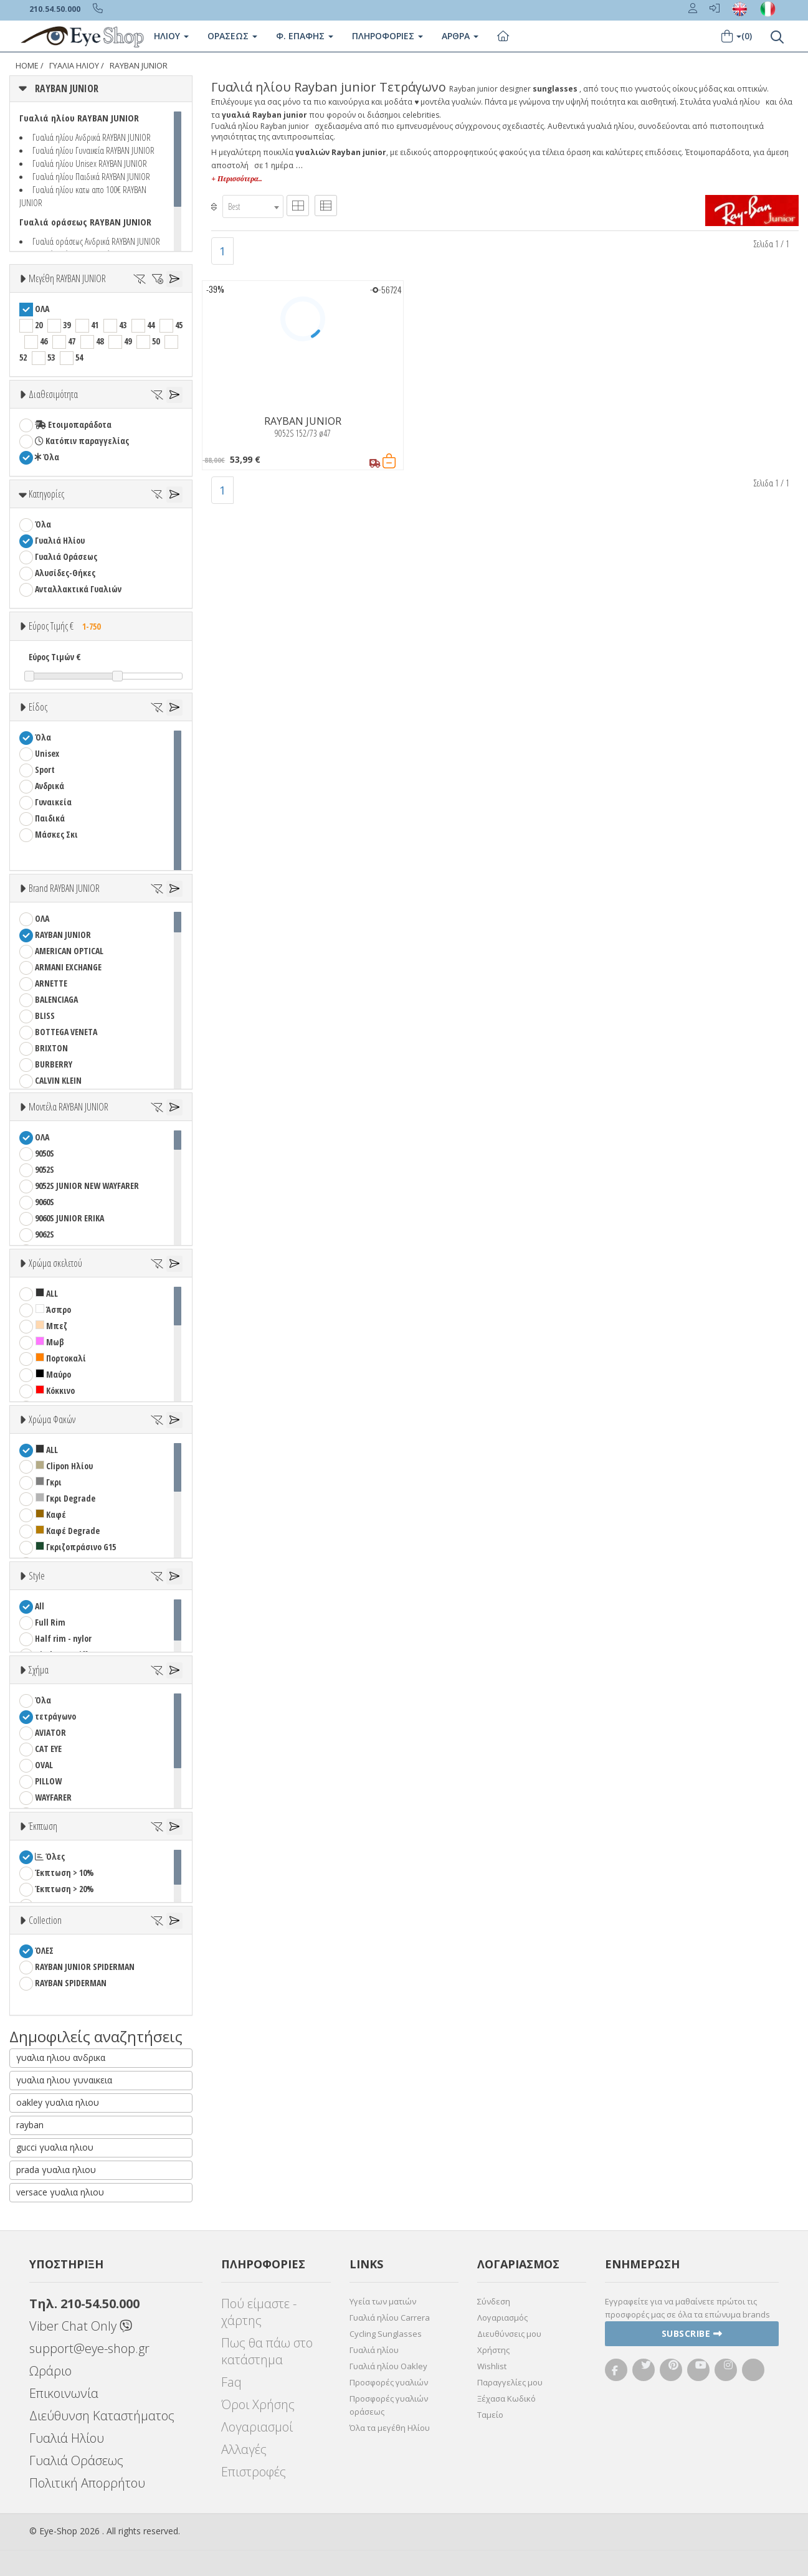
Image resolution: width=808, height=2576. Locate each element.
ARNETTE (51, 983)
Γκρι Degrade (65, 1498)
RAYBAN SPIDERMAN (71, 1983)
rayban (30, 2125)
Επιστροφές (253, 2471)
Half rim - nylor (63, 1638)
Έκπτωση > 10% (64, 1872)
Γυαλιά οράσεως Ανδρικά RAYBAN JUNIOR (96, 241)
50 (155, 341)
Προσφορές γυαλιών (388, 2382)
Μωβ (50, 1342)
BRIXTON (51, 1048)
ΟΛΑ (42, 309)
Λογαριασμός (502, 2317)
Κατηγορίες (46, 494)
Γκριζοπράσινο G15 (76, 1547)
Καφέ (51, 1514)
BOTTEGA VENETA (66, 1032)
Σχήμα (39, 1670)
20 (38, 325)
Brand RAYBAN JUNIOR (64, 888)
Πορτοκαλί (61, 1358)
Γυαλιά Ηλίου (74, 65)
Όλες (50, 1856)
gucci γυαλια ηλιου (54, 2147)
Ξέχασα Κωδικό (506, 2398)
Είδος (38, 707)
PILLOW (48, 1781)
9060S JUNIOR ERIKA (69, 1218)
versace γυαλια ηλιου (60, 2192)
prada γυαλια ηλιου (56, 2170)
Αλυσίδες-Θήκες (65, 573)
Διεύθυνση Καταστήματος (101, 2415)
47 (71, 341)
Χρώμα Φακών (52, 1419)
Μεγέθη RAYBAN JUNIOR (67, 278)
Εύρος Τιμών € (55, 657)
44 (150, 325)
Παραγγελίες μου (510, 2382)
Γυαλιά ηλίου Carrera (389, 2317)
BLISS (45, 1015)
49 (127, 341)
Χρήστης (493, 2350)
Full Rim (50, 1622)
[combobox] (252, 206)
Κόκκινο (55, 1390)
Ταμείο (490, 2414)
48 (99, 341)
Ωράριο (50, 2370)
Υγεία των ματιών (382, 2301)
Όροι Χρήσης (258, 2404)
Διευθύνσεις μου (509, 2333)
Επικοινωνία (63, 2393)
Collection (45, 1920)
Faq (231, 2382)
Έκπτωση (43, 1826)
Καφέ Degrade (68, 1531)
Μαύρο (53, 1374)
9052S (44, 1169)
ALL (47, 1293)
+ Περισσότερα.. (236, 178)
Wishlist (491, 2366)
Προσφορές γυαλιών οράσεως (388, 2405)
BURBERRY (53, 1064)
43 (122, 325)
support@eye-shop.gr (89, 2348)
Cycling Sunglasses (385, 2333)
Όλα (47, 457)
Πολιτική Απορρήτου (87, 2482)
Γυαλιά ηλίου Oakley (388, 2366)
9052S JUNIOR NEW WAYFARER (87, 1185)
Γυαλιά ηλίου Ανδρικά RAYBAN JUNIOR (91, 137)
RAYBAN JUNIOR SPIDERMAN (85, 1966)
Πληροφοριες (387, 36)
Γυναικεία (53, 802)
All (39, 1606)
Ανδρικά (49, 786)
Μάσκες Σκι (56, 834)
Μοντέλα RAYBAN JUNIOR (68, 1107)
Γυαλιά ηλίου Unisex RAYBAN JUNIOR (89, 163)
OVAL (44, 1765)
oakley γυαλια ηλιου (57, 2102)
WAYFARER (53, 1797)
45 (179, 325)
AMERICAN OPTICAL (69, 951)
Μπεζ (51, 1326)
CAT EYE (48, 1748)
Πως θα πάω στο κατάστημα (267, 2351)
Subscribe (692, 2333)
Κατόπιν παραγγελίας (82, 441)
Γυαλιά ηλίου (374, 2350)
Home (27, 65)
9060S (44, 1202)
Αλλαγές (244, 2449)
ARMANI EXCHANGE (68, 967)
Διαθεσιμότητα (53, 394)
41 (94, 325)
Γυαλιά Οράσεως (66, 556)
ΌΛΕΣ (44, 1950)
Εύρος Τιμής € (68, 626)
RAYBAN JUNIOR (139, 65)
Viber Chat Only (80, 2326)
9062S (44, 1234)
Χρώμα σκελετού (55, 1263)
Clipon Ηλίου (64, 1466)
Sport (45, 769)
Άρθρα (460, 36)
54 (79, 357)
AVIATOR (50, 1732)
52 (23, 357)
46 (43, 341)
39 (66, 325)
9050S (44, 1153)
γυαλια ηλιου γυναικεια (64, 2080)
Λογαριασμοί (257, 2426)
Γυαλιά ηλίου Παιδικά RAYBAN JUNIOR (91, 176)
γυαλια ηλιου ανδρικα (60, 2057)
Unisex (47, 753)
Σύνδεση (493, 2301)
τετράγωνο (55, 1716)
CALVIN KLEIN (58, 1080)
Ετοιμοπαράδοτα (73, 424)
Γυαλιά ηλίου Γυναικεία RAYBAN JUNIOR (93, 150)
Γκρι (49, 1482)
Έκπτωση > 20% (64, 1889)
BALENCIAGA (56, 999)
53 (51, 357)
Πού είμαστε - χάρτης (259, 2312)
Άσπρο (53, 1309)
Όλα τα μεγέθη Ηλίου (389, 2427)
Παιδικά (50, 818)
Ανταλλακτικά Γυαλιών (78, 589)
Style (37, 1576)
